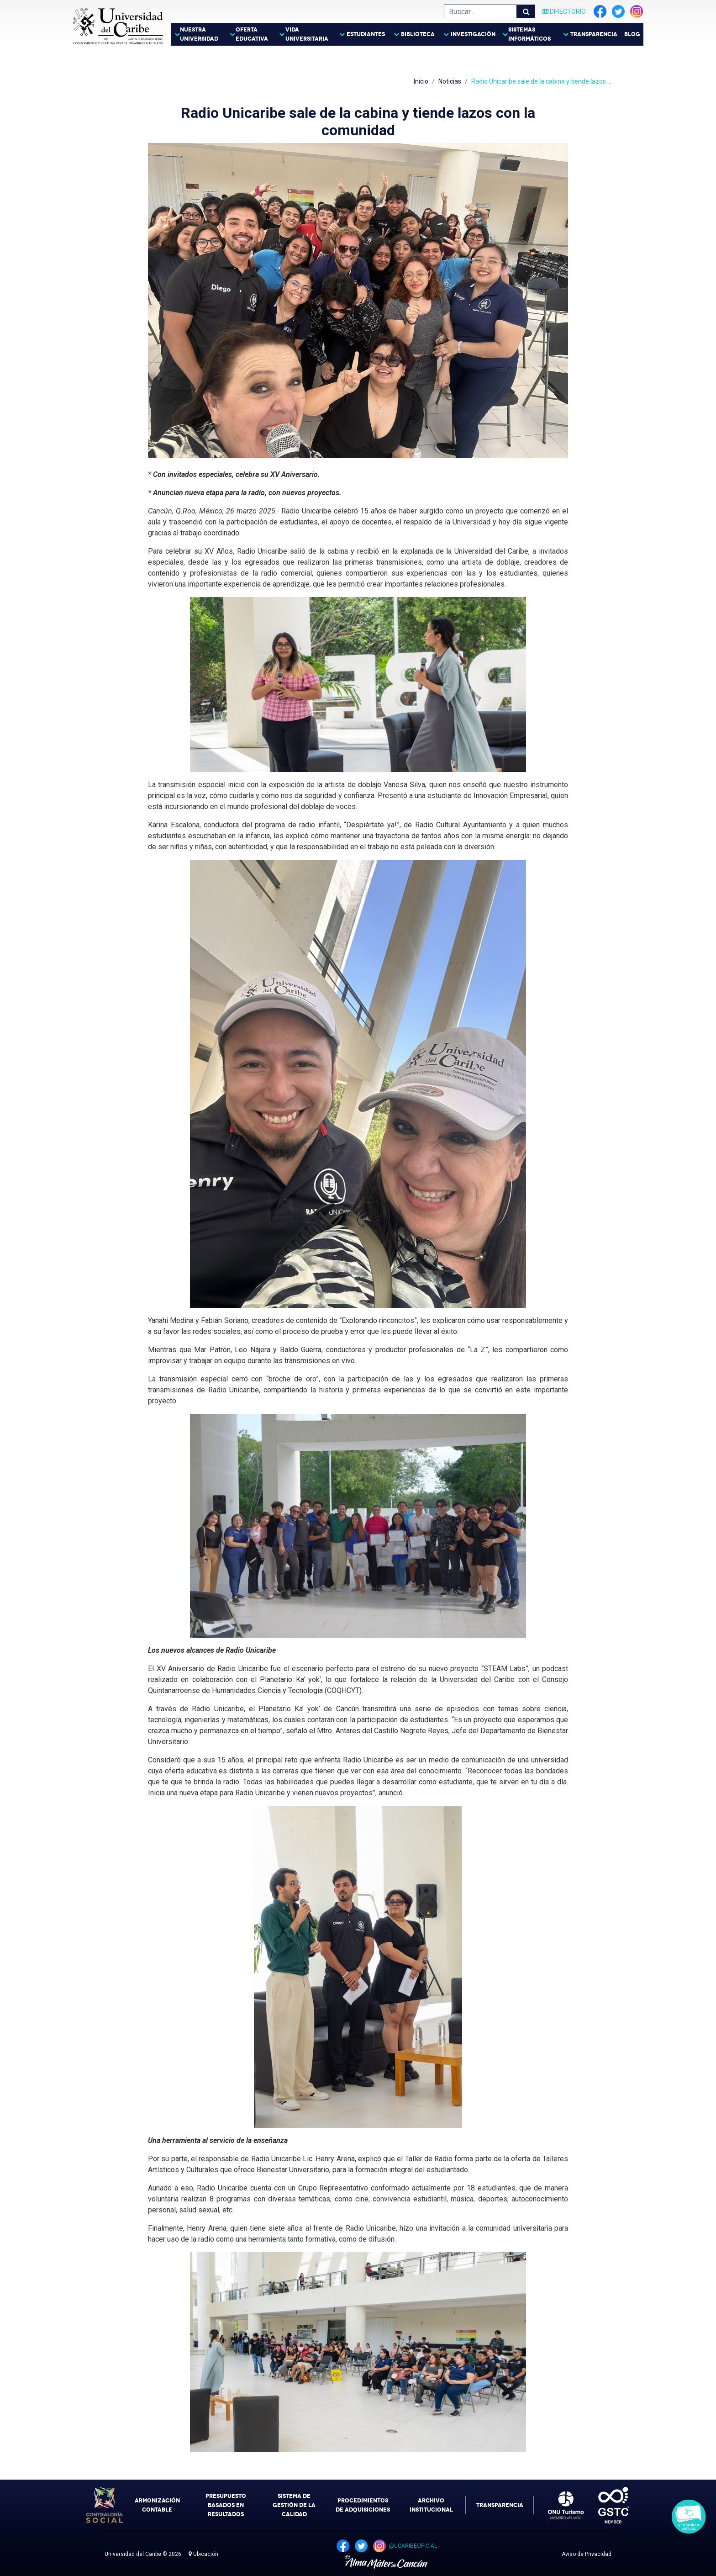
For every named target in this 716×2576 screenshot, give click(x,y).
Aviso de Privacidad (586, 2554)
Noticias (449, 81)
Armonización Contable (157, 2505)
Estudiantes (366, 34)
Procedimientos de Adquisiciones (363, 2505)
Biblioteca (418, 34)
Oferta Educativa (252, 34)
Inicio (421, 81)
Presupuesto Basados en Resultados (225, 2505)
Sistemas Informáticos (529, 34)
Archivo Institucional (431, 2505)
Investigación (473, 34)
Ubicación (203, 2554)
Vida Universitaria (306, 34)
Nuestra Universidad (199, 34)
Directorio (564, 11)
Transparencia (593, 34)
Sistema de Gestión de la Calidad (294, 2505)
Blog (632, 34)
